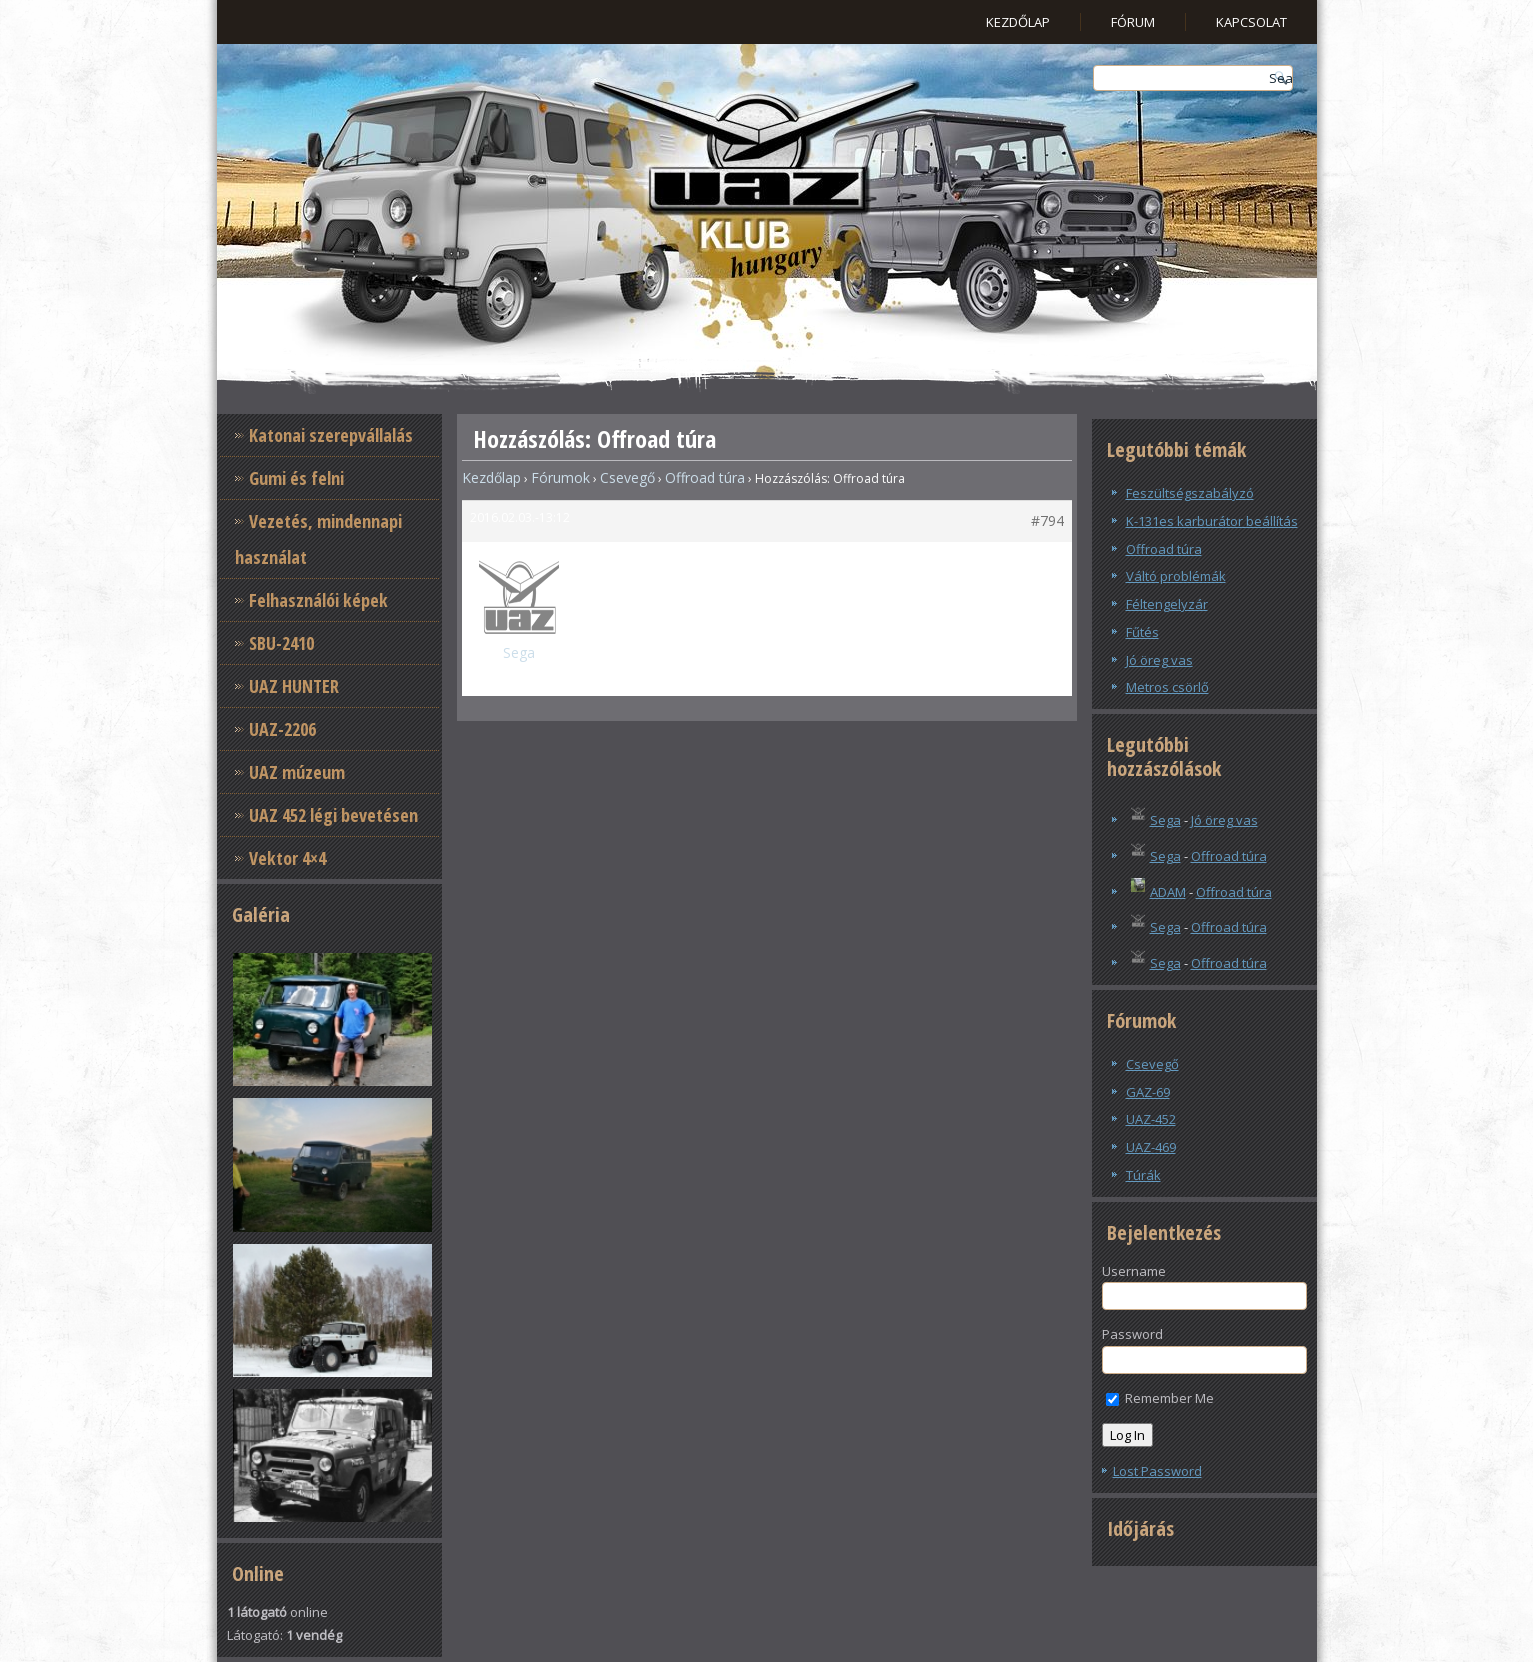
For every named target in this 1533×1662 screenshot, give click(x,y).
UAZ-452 (1151, 1119)
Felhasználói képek (318, 600)
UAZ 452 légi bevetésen (333, 815)
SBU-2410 (281, 643)
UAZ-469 (1151, 1147)
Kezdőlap (1018, 22)
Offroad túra (705, 477)
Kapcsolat (1251, 22)
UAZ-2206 (282, 729)
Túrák (1143, 1175)
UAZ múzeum (297, 772)
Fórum (1133, 22)
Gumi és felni (296, 478)
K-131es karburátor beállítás (1212, 521)
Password (1132, 1334)
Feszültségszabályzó (1190, 493)
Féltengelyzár (1167, 604)
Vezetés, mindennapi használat (318, 539)
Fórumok (560, 477)
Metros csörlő (1167, 687)
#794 (1047, 520)
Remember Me (1160, 1398)
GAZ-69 (1148, 1092)
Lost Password (1157, 1471)
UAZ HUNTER (294, 686)
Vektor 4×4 (287, 858)
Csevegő (627, 477)
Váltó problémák (1176, 576)
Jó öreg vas (1159, 660)
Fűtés (1142, 632)
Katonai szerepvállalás (331, 435)
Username (1134, 1271)
